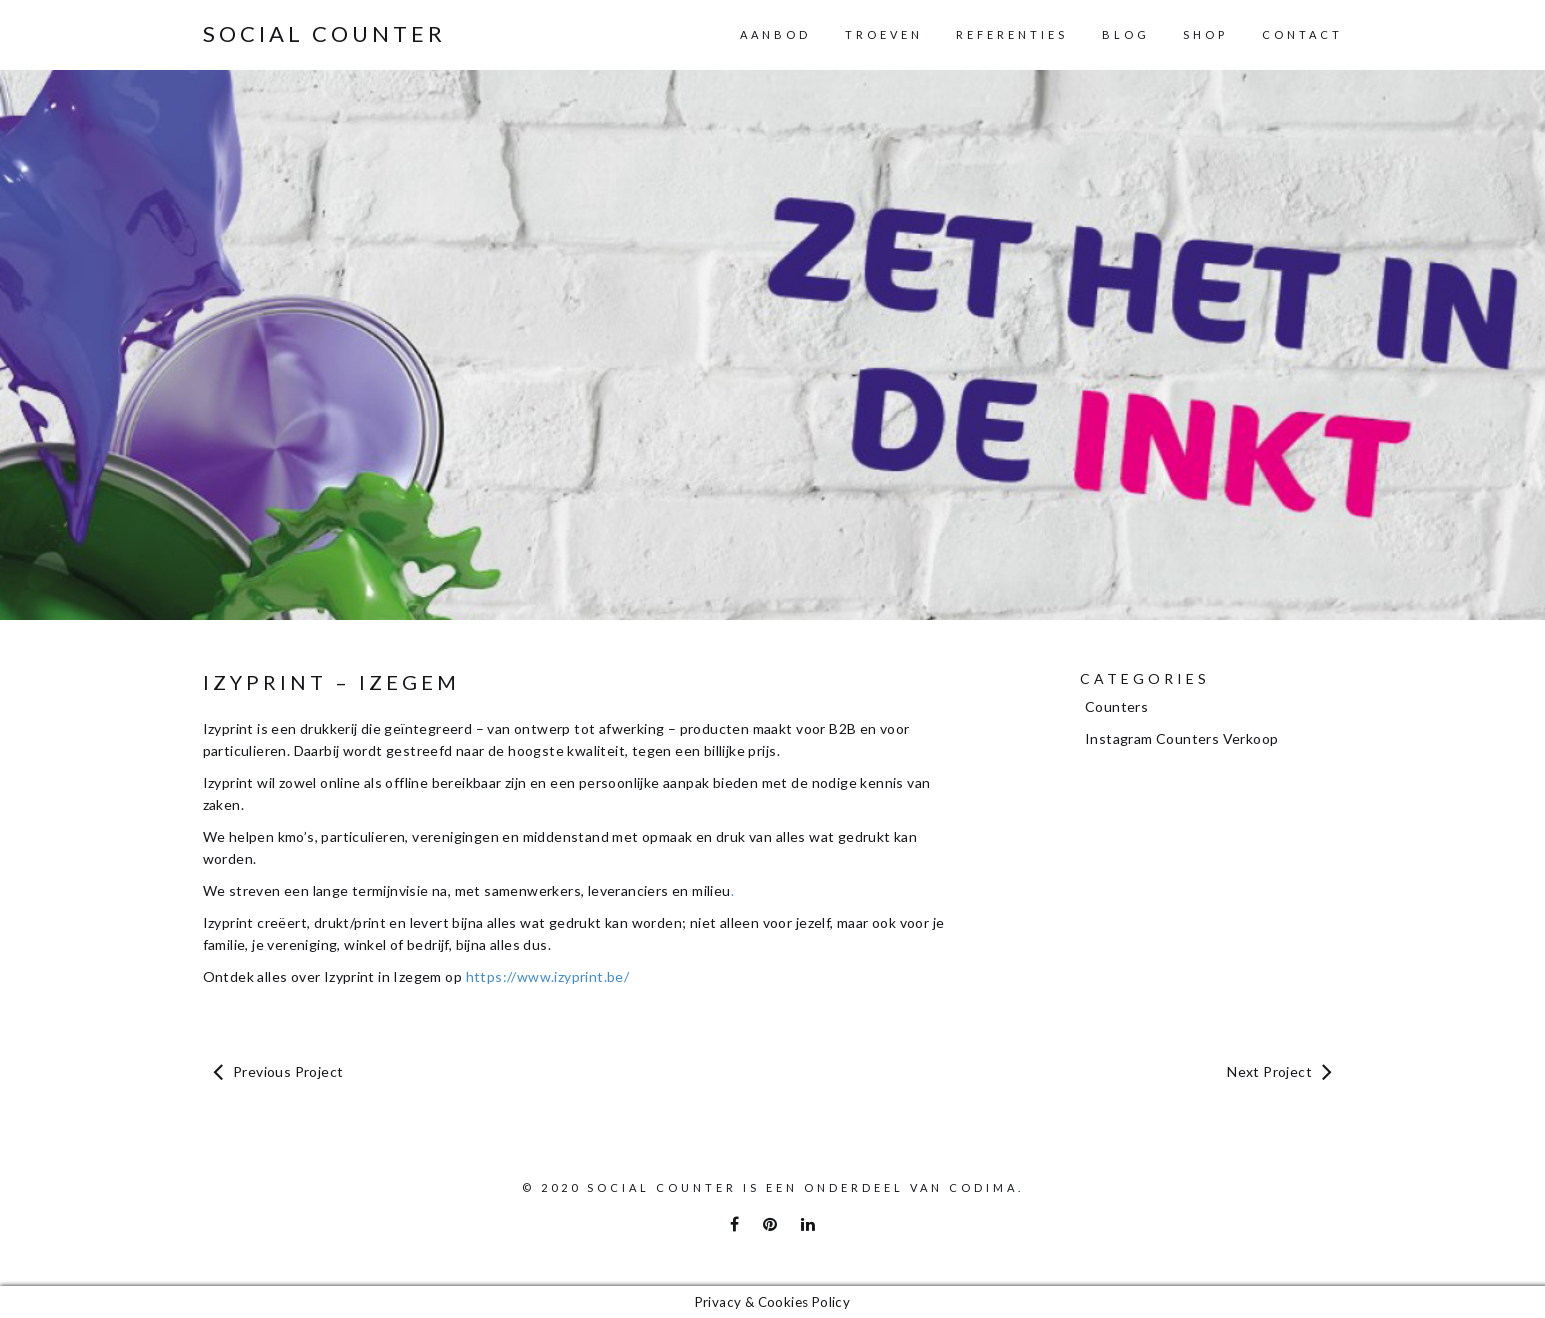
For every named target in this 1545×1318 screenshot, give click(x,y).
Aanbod (775, 34)
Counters (1116, 706)
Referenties (1012, 34)
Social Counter (324, 34)
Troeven (884, 34)
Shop (1205, 34)
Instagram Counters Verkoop (1181, 738)
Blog (1126, 34)
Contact (1302, 34)
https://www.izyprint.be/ (548, 976)
